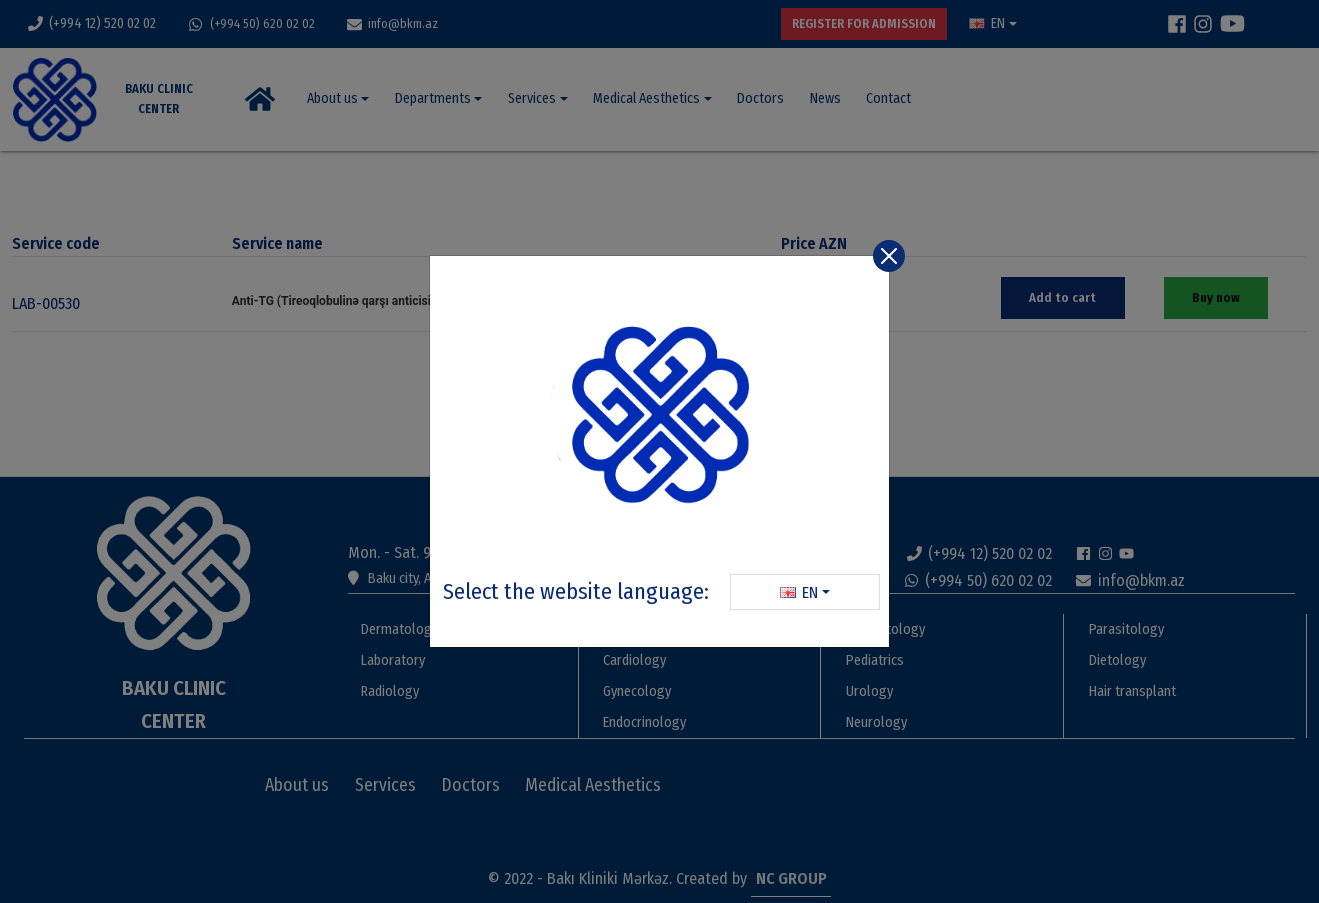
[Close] (889, 256)
